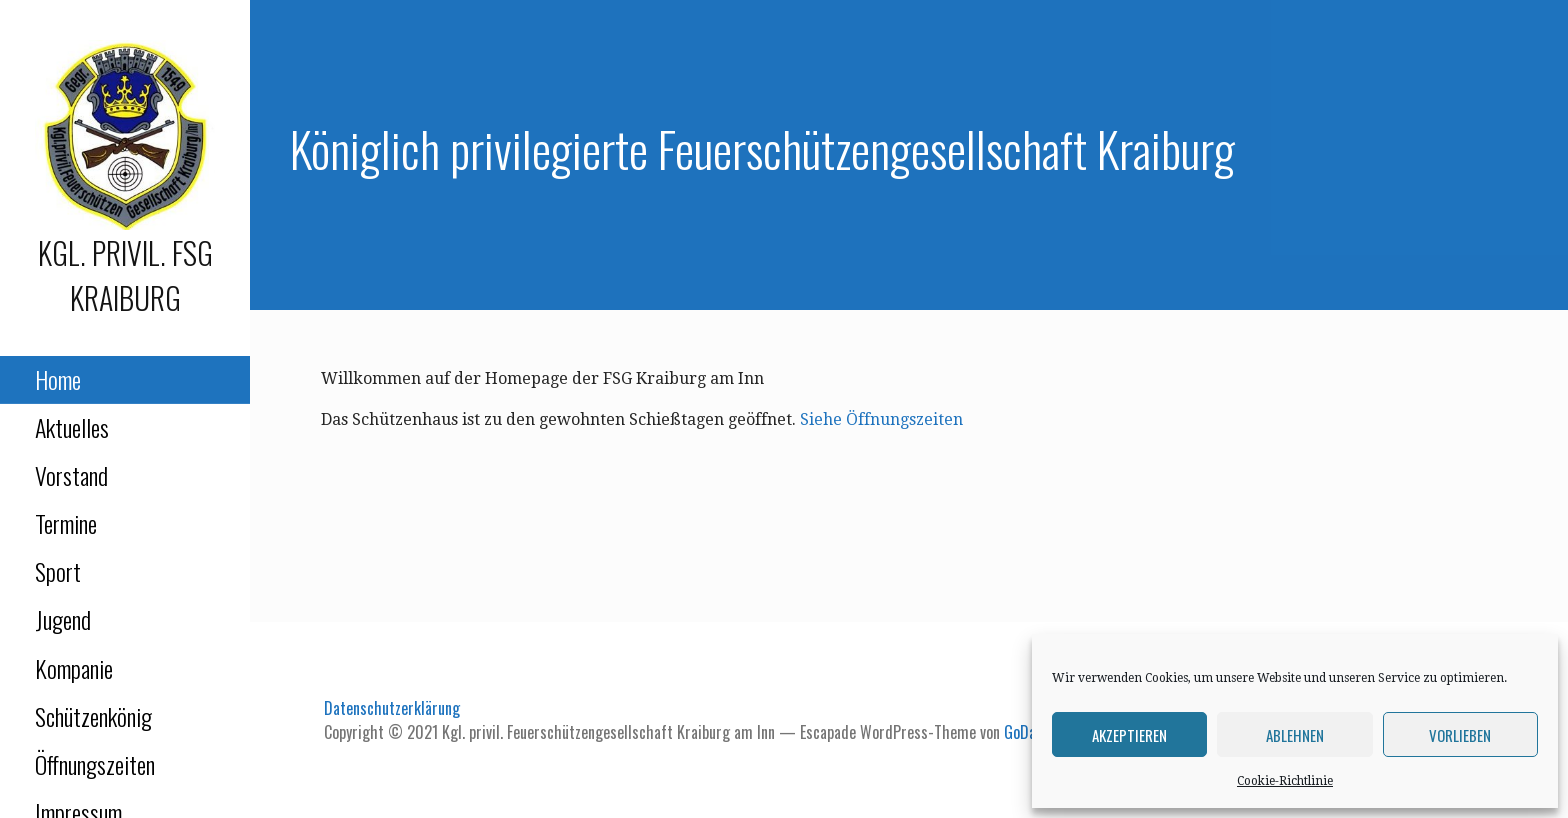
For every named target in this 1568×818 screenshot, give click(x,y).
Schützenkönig (93, 716)
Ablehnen (1295, 735)
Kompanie (74, 668)
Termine (66, 523)
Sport (58, 571)
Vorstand (71, 475)
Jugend (63, 619)
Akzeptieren (1129, 735)
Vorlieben (1460, 735)
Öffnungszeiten (95, 764)
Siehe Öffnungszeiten (881, 419)
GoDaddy (1031, 732)
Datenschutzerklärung (392, 708)
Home (58, 379)
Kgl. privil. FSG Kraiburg (125, 275)
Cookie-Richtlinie (1285, 781)
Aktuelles (72, 427)
